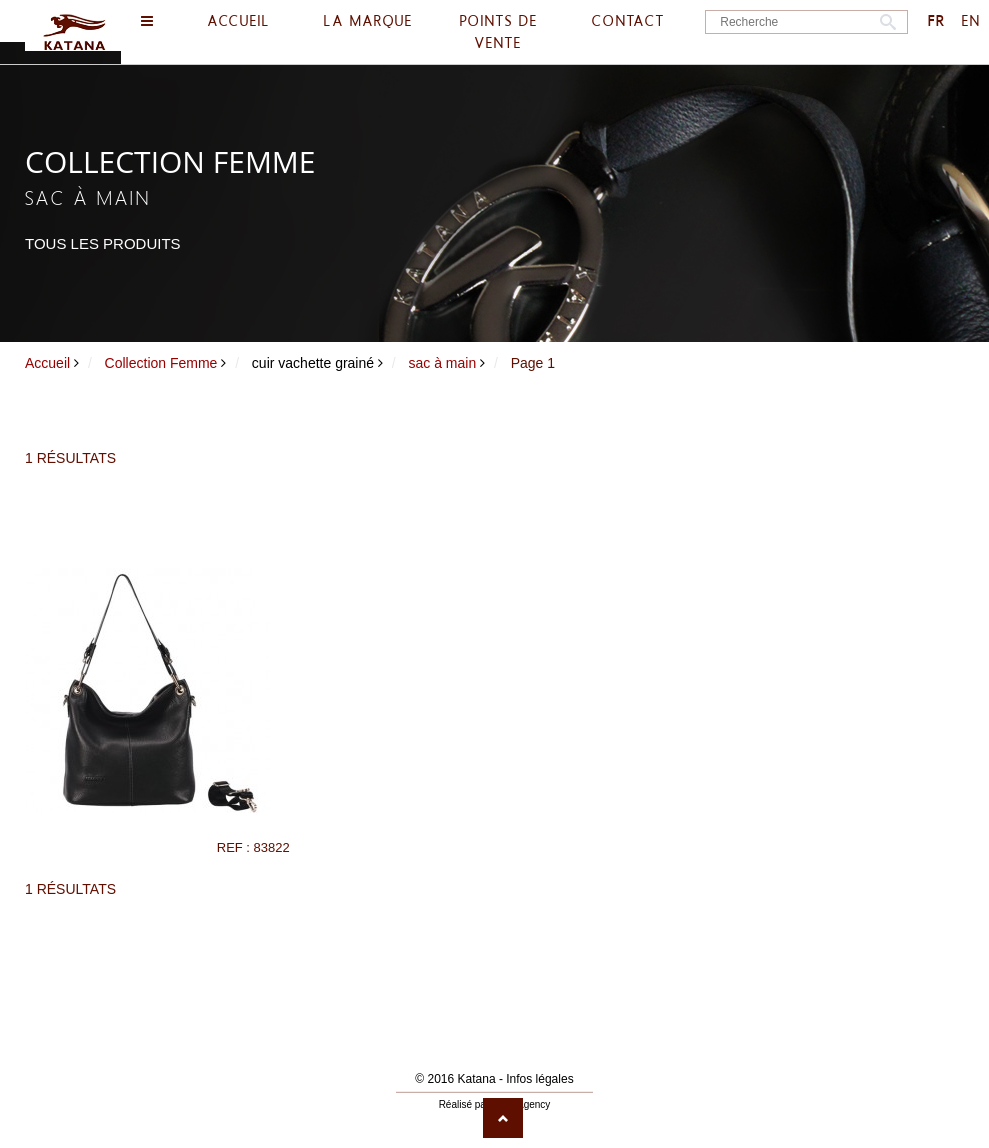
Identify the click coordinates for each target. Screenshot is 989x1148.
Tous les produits (103, 243)
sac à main (443, 363)
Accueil (47, 363)
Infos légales (539, 1079)
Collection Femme (161, 363)
